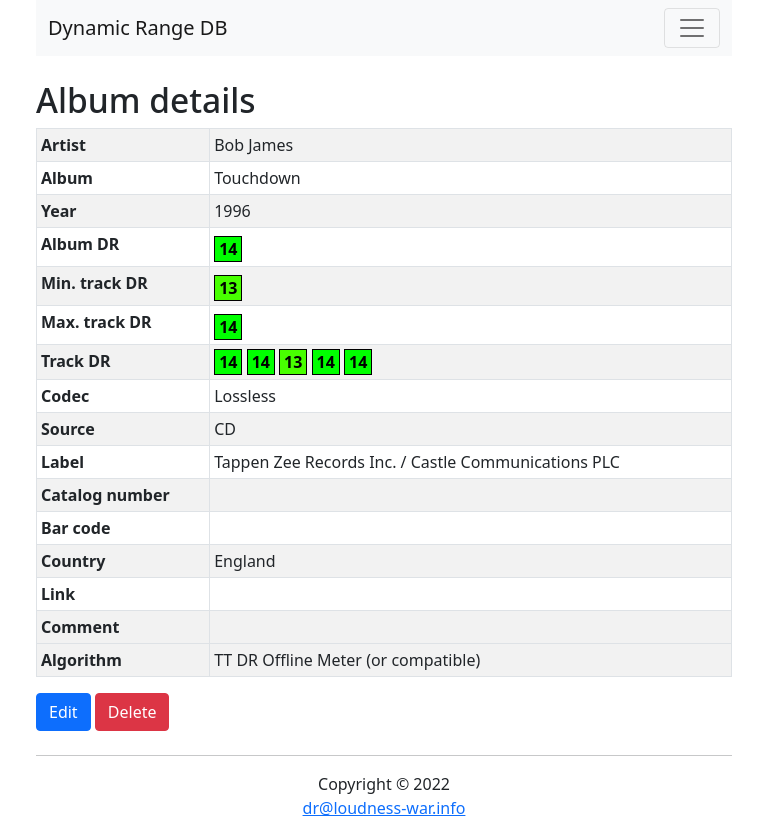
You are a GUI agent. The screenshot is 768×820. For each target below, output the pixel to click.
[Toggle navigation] (692, 28)
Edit (63, 712)
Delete (132, 712)
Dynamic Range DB (137, 27)
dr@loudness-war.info (384, 808)
